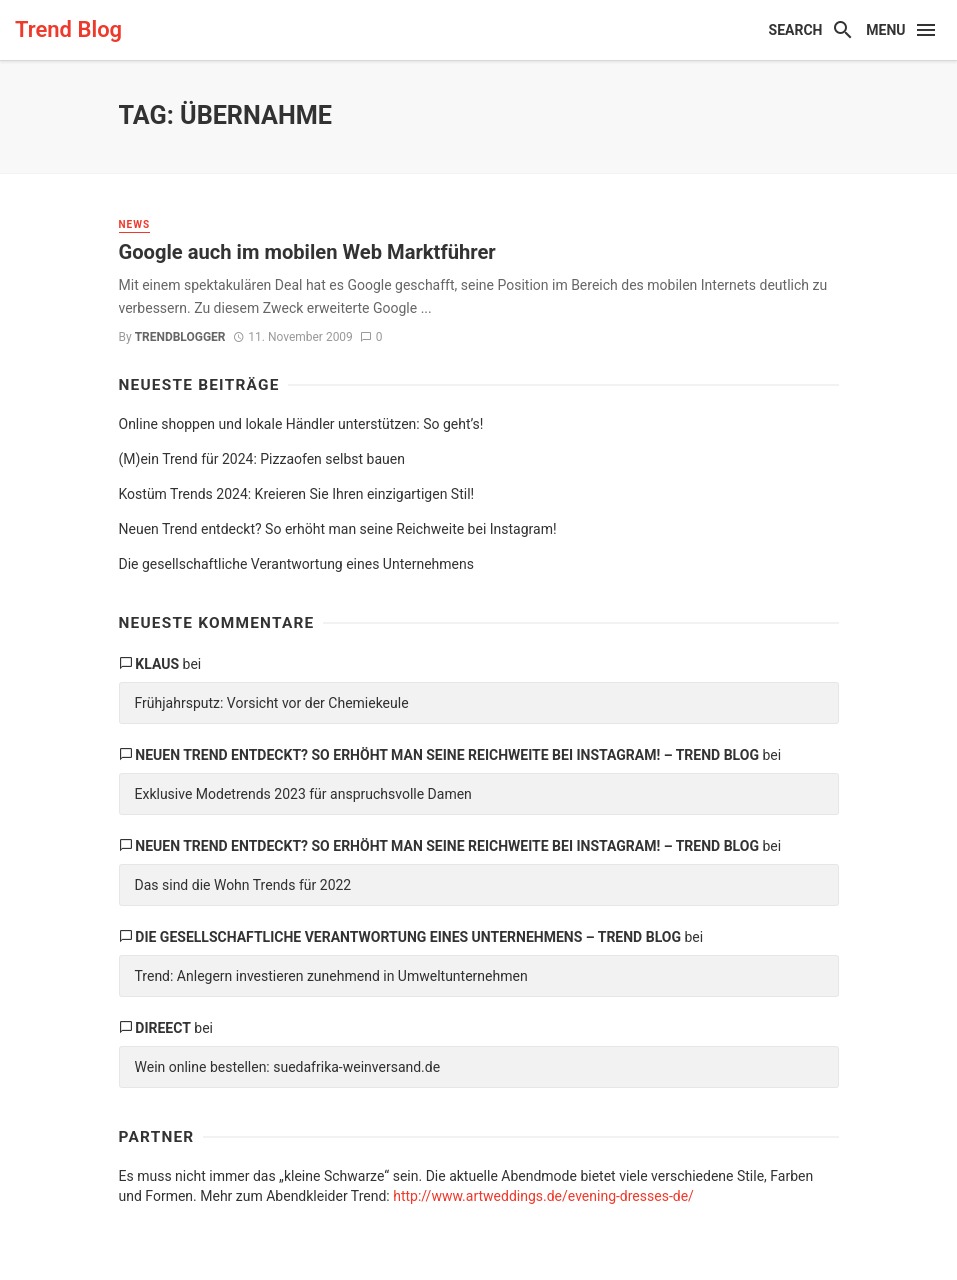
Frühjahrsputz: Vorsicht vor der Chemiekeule (272, 703)
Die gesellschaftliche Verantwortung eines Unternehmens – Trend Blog (408, 937)
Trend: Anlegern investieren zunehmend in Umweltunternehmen (331, 976)
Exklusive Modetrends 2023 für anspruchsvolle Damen (303, 794)
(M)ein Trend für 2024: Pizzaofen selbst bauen (262, 459)
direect (163, 1028)
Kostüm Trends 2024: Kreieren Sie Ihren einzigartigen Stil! (297, 494)
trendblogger (180, 337)
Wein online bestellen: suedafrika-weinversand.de (288, 1067)
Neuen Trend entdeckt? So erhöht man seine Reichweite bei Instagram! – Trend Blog (447, 755)
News (135, 224)
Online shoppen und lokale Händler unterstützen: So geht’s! (301, 424)
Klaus (157, 664)
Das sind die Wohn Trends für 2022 (243, 885)
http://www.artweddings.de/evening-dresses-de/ (543, 1196)
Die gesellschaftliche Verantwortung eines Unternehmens (296, 564)
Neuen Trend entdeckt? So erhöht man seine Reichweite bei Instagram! (338, 529)
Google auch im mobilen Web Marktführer (307, 252)
